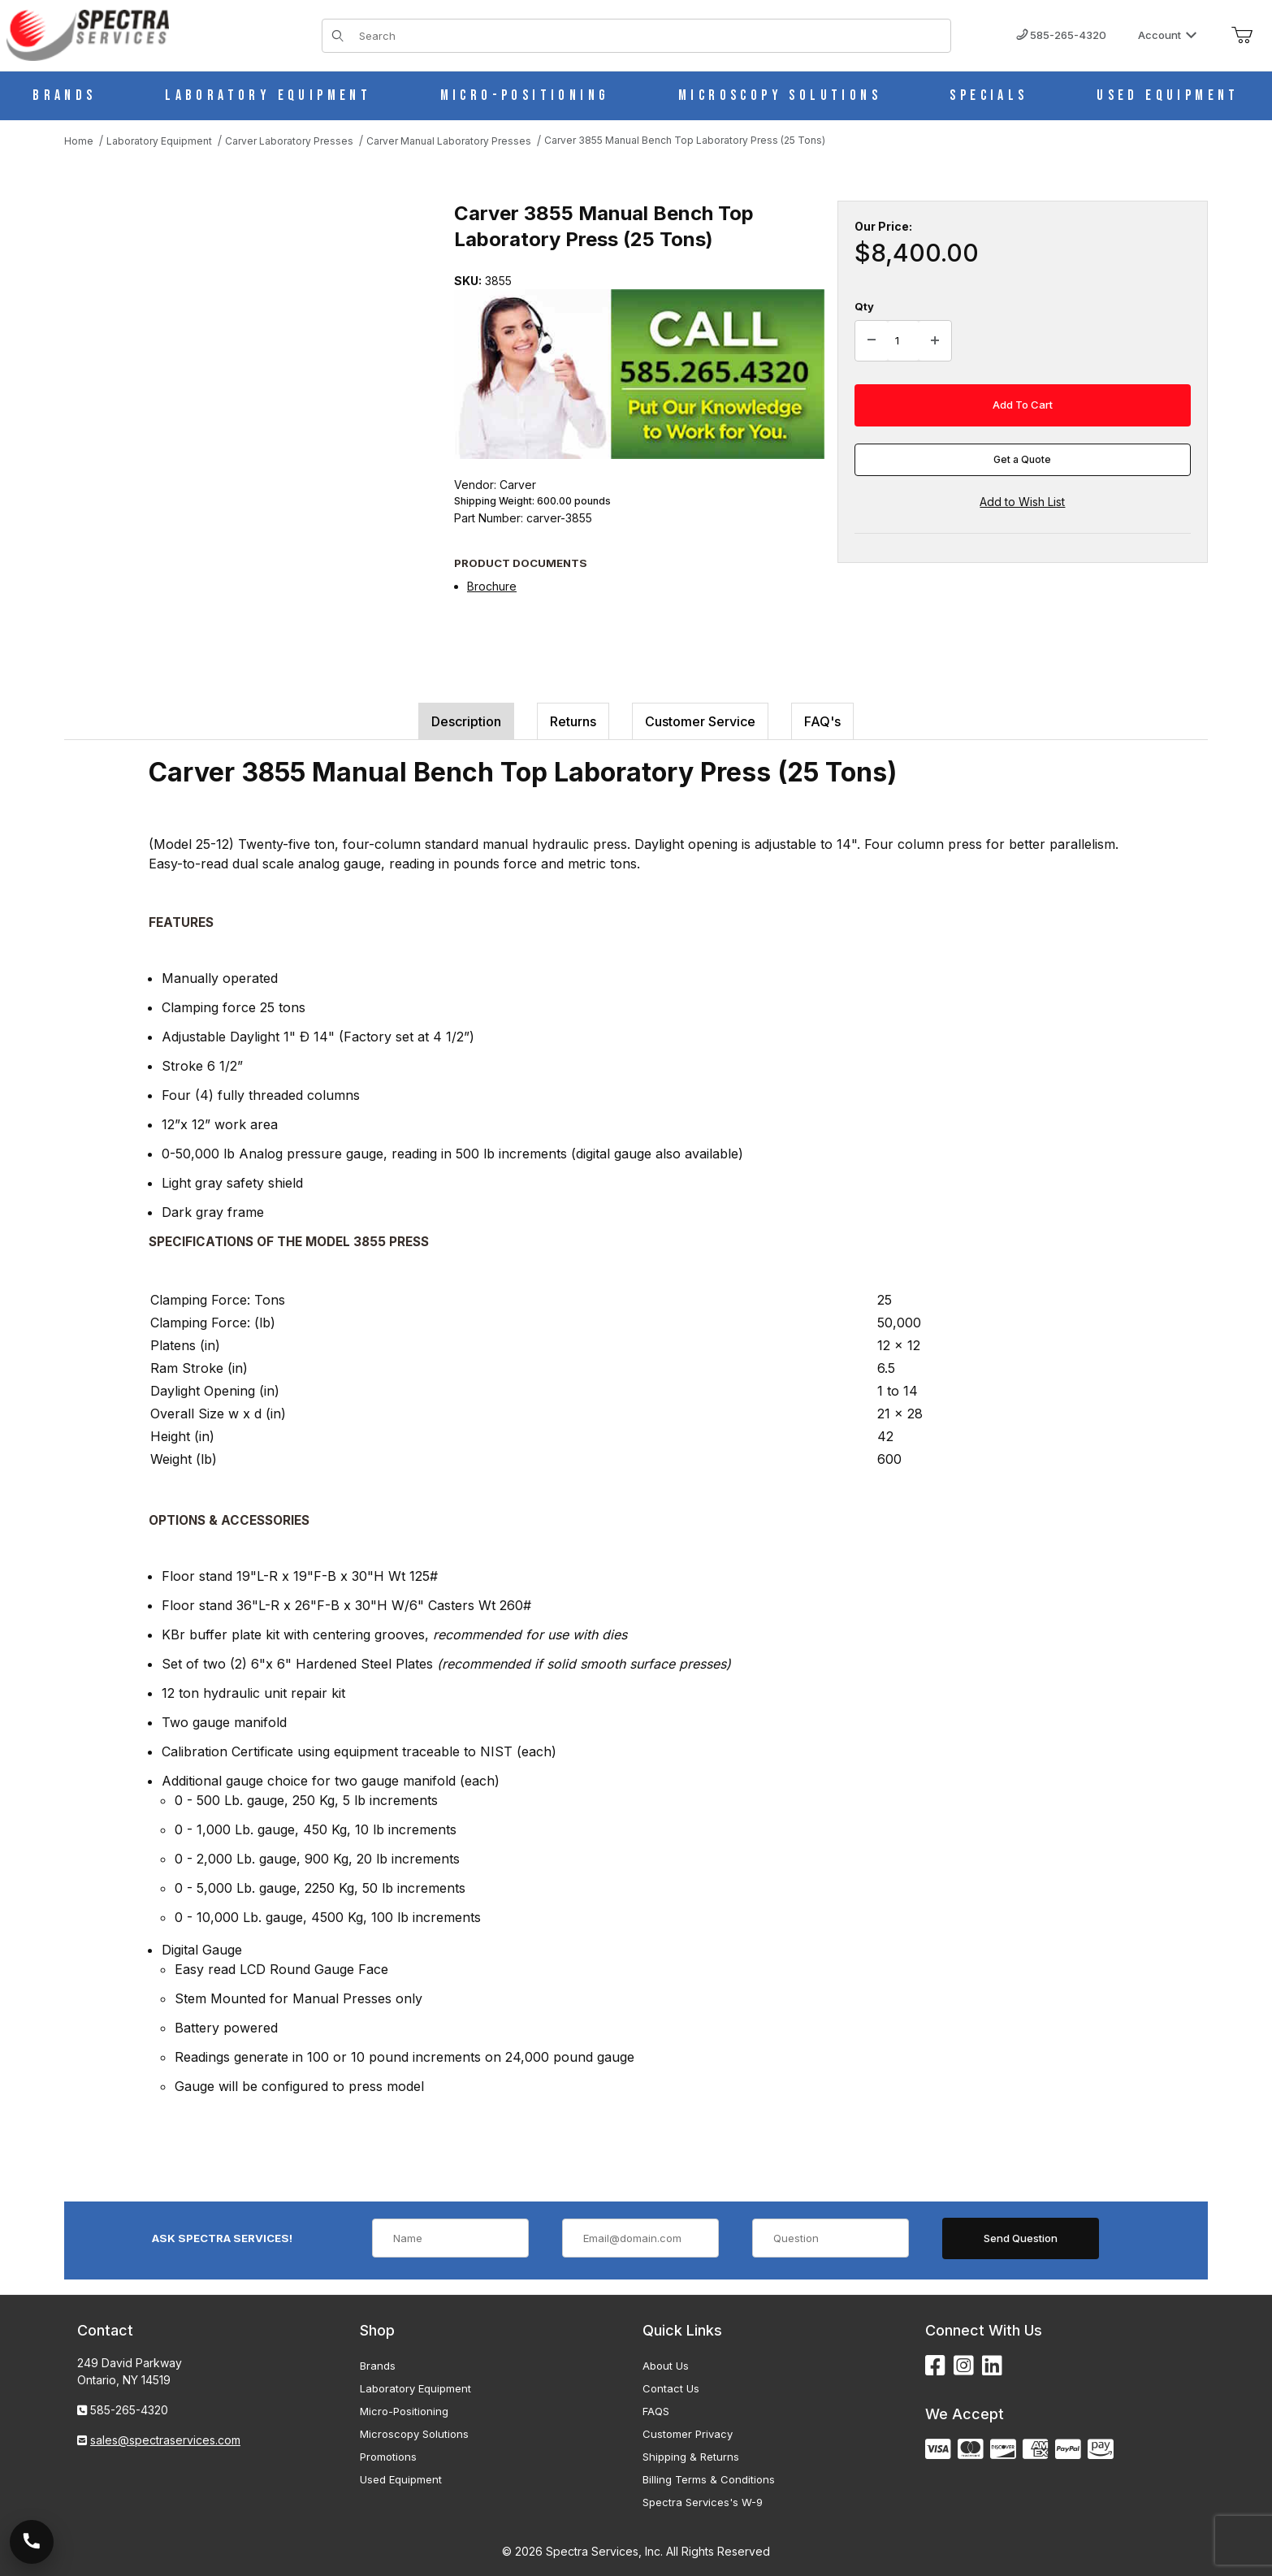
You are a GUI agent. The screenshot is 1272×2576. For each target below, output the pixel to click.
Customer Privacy (687, 2433)
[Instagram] (964, 2366)
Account (1167, 34)
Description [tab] (466, 721)
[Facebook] (935, 2366)
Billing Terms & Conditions (708, 2479)
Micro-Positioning (404, 2411)
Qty (864, 306)
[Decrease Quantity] (871, 341)
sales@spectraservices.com (165, 2440)
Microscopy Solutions (414, 2433)
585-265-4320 (1061, 34)
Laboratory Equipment (415, 2388)
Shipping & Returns (690, 2456)
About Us (665, 2365)
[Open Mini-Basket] (1242, 35)
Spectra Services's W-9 (702, 2502)
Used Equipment (401, 2479)
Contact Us (670, 2388)
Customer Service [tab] (700, 721)
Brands (378, 2365)
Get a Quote (1022, 459)
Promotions (388, 2456)
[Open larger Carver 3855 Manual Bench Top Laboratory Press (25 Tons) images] (242, 363)
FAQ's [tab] (822, 721)
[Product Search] (649, 35)
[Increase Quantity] (935, 341)
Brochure (492, 586)
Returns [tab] (573, 721)
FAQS (655, 2411)
